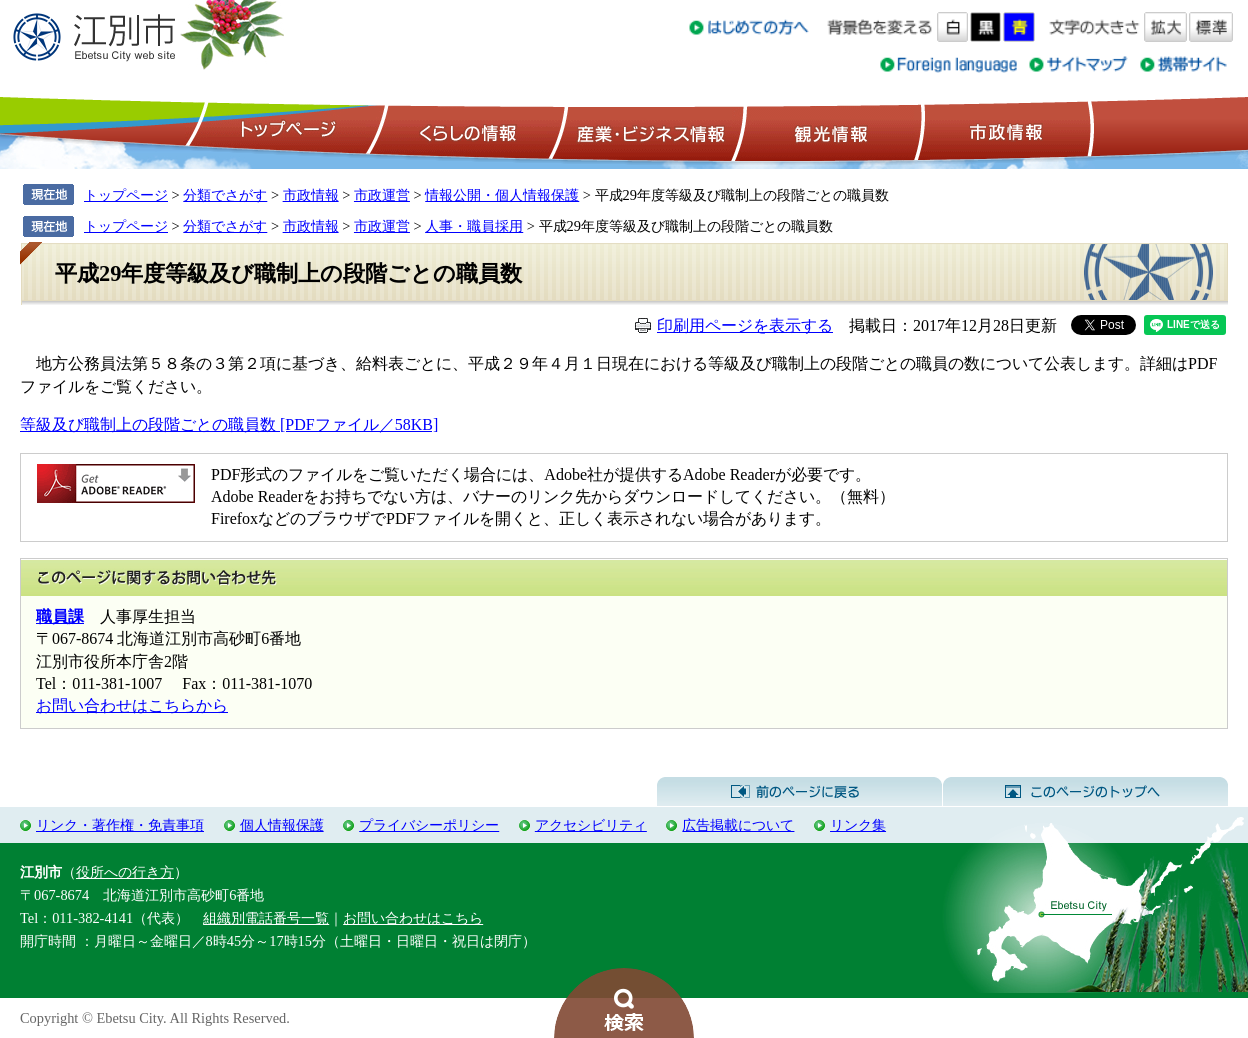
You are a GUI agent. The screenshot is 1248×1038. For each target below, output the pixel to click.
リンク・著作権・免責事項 (120, 825)
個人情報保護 (282, 825)
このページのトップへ (1085, 792)
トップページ (285, 131)
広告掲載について (738, 825)
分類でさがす (225, 195)
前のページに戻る (799, 792)
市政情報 (1004, 131)
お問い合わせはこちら (413, 918)
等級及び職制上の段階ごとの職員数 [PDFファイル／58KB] (229, 424)
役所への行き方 (125, 872)
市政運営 (382, 195)
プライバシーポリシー (429, 825)
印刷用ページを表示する (745, 325)
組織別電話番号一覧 (266, 918)
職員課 (60, 616)
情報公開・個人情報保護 (502, 195)
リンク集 (858, 825)
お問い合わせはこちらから (132, 705)
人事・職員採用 (474, 226)
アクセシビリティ (591, 825)
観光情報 (828, 131)
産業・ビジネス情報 (647, 131)
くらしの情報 (466, 131)
